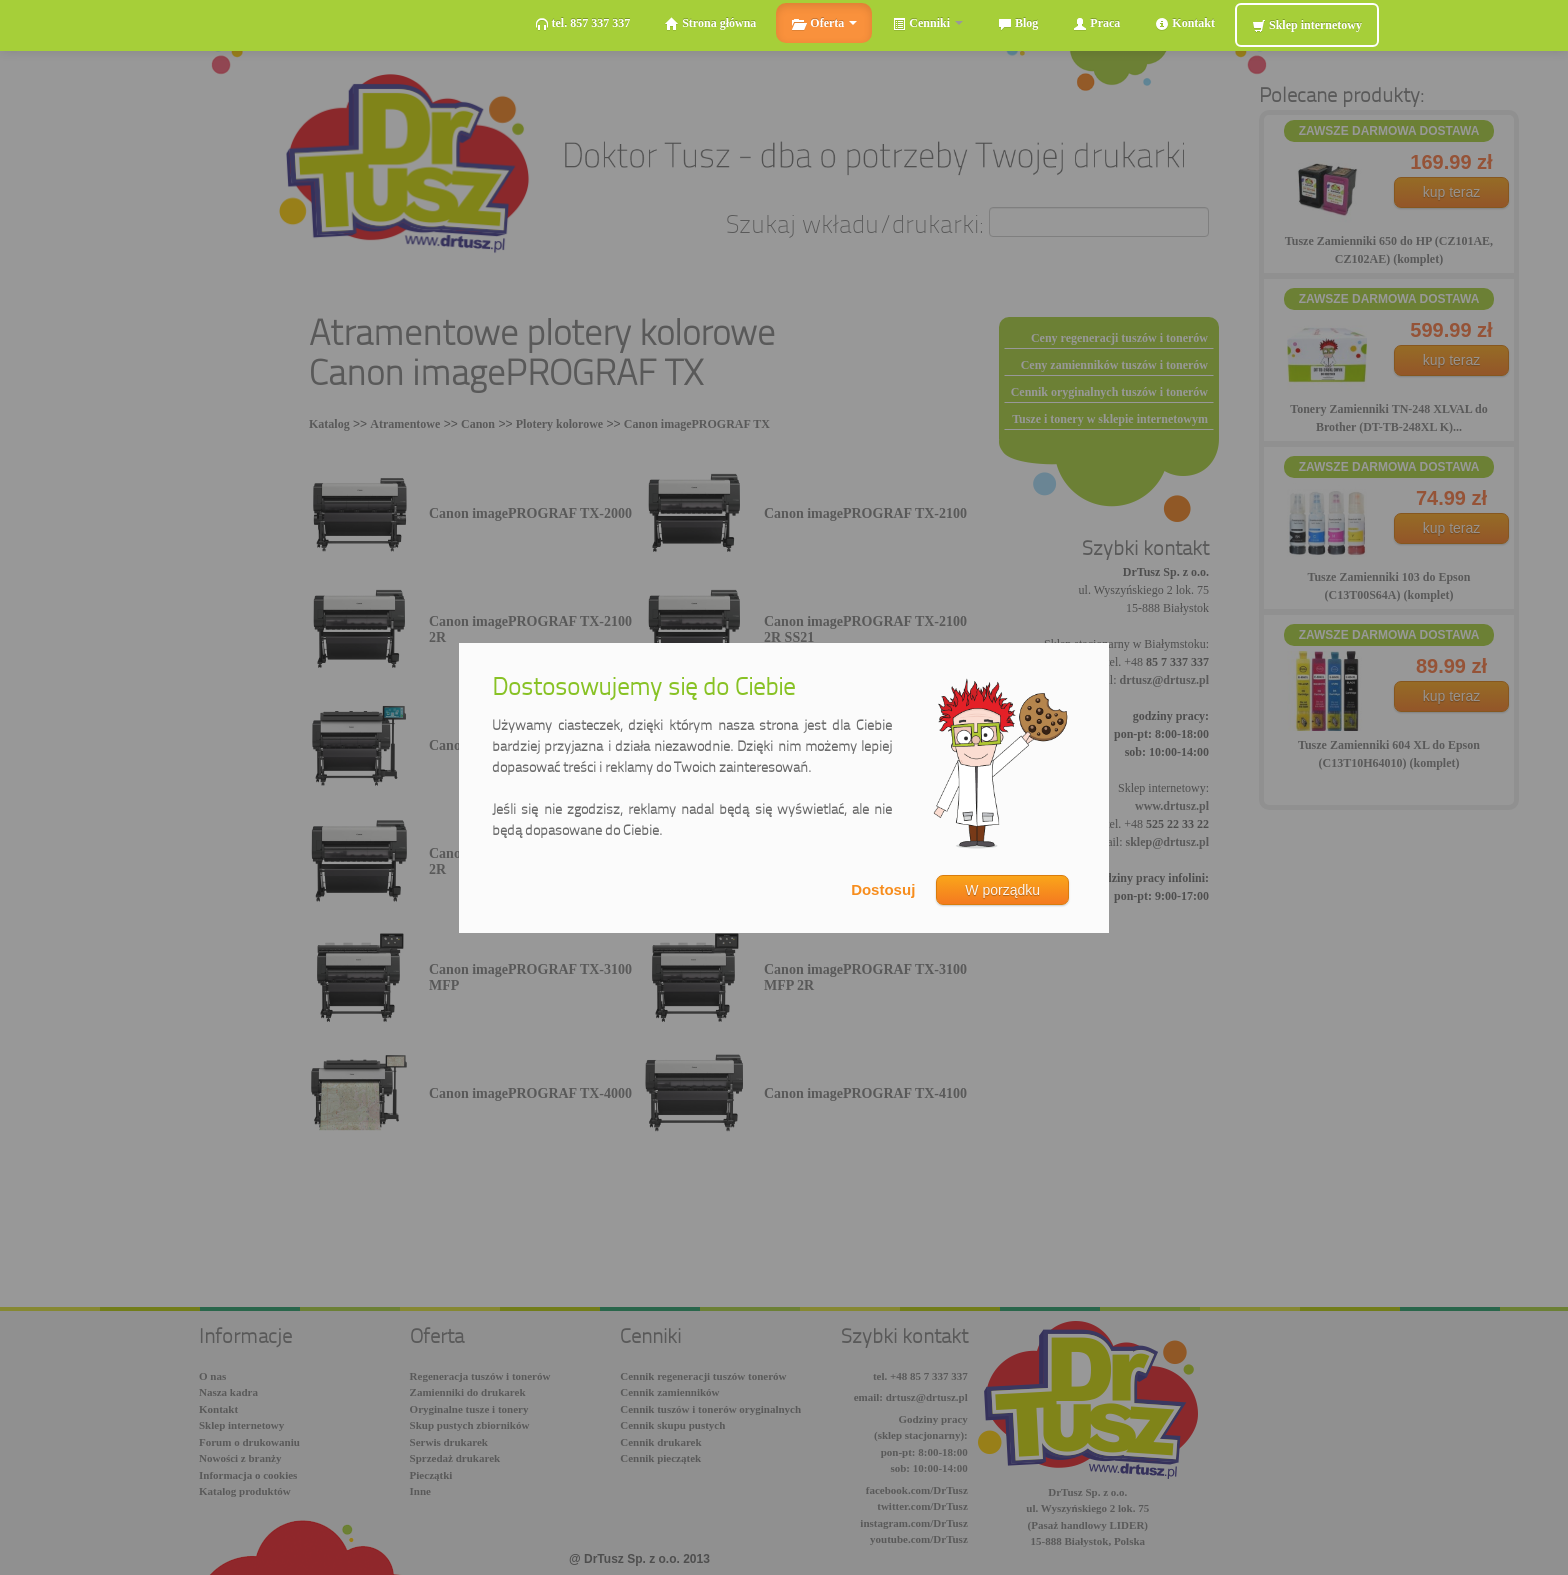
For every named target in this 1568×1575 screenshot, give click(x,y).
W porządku (1002, 890)
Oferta (824, 23)
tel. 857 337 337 (583, 23)
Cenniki (927, 23)
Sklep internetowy (1307, 25)
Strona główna (710, 23)
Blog (1018, 23)
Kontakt (1185, 23)
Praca (1096, 23)
